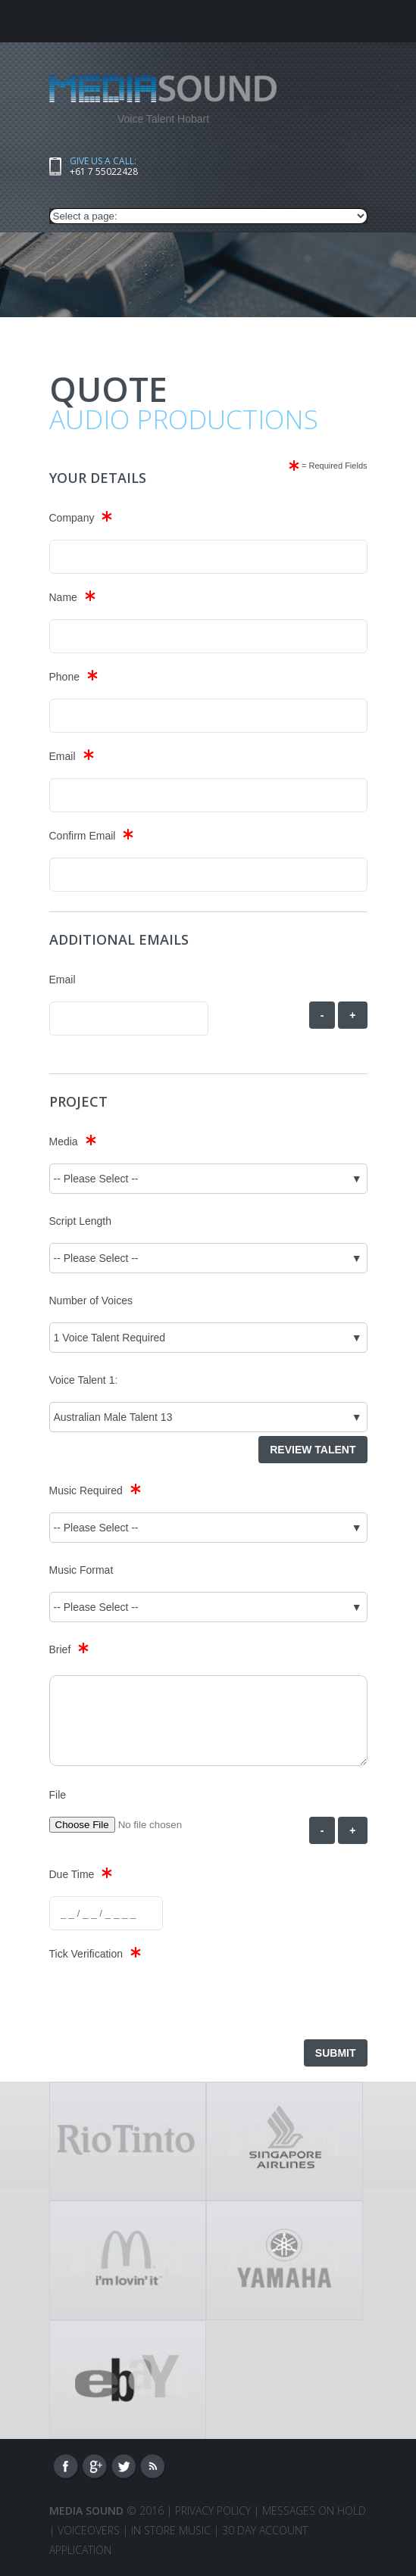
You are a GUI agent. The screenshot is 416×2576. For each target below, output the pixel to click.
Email (62, 756)
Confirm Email (82, 836)
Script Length (80, 1221)
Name (63, 597)
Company (72, 518)
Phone (64, 677)
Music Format (81, 1570)
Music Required (86, 1490)
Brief (60, 1649)
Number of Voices (91, 1300)
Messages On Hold (314, 2510)
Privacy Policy (213, 2510)
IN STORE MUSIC (171, 2530)
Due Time (72, 1874)
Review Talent (312, 1450)
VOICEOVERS (89, 2530)
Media (63, 1141)
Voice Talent (77, 1380)
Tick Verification (86, 1954)
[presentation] (164, 2005)
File (58, 1795)
